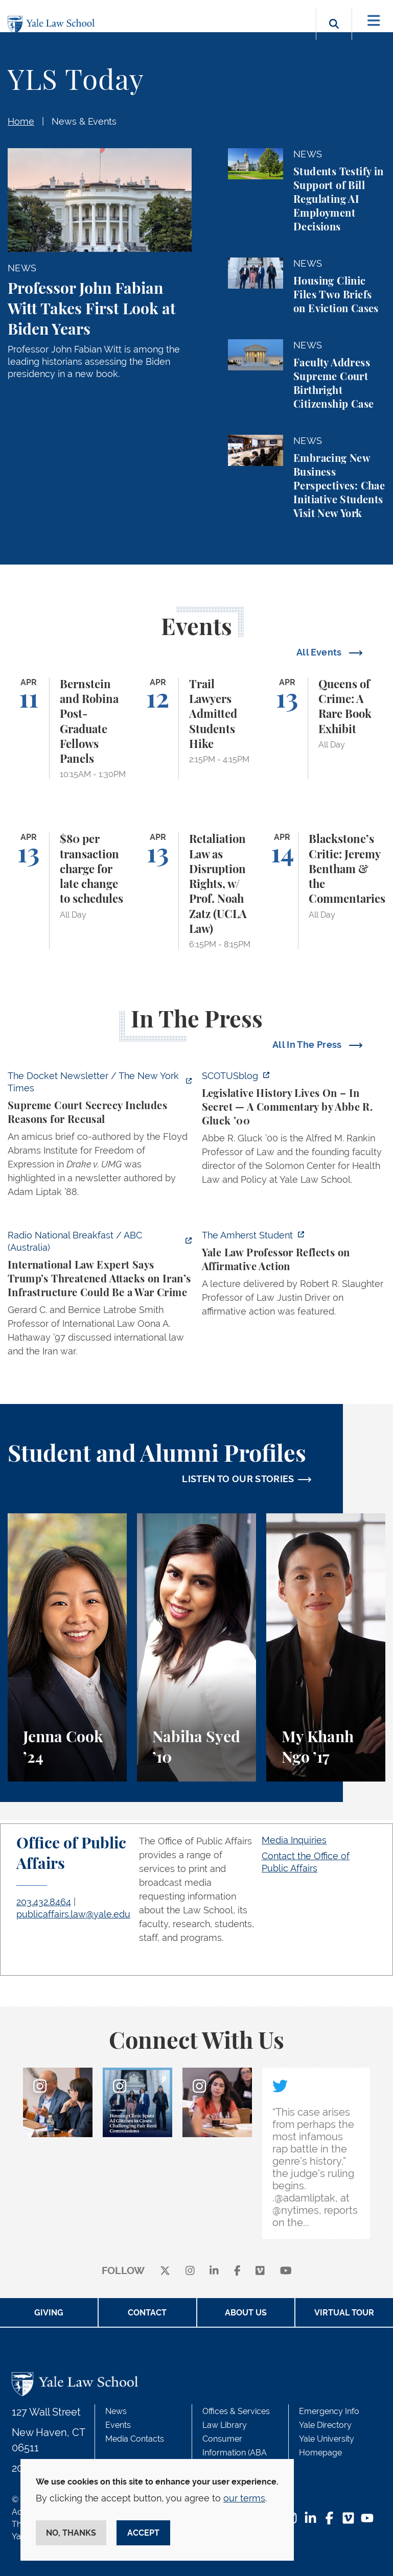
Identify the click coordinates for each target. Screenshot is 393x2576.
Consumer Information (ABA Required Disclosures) (243, 2452)
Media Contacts (134, 2439)
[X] (165, 2271)
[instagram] (190, 2271)
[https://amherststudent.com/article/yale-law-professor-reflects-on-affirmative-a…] (294, 1276)
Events (118, 2425)
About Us (246, 2312)
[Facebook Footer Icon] (329, 2519)
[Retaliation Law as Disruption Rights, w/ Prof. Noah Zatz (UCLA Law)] (196, 890)
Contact (147, 2312)
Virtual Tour (344, 2312)
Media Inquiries (294, 1840)
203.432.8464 (43, 1901)
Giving (48, 2312)
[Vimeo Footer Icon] (348, 2519)
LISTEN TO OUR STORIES (238, 1478)
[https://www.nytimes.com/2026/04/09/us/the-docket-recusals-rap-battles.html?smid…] (100, 1137)
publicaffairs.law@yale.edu (73, 1914)
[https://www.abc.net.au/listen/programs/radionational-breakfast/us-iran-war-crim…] (100, 1296)
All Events (320, 652)
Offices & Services (236, 2411)
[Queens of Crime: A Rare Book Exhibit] (325, 728)
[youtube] (286, 2271)
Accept (143, 2533)
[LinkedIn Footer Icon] (310, 2519)
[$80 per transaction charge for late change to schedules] (67, 890)
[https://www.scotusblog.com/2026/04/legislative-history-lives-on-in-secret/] (294, 1130)
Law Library (224, 2425)
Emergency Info (329, 2411)
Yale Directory (325, 2425)
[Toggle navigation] (374, 21)
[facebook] (237, 2271)
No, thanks (71, 2533)
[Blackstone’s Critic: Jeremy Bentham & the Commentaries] (325, 890)
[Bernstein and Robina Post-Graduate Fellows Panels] (67, 728)
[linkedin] (214, 2271)
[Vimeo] (260, 2271)
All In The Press (308, 1044)
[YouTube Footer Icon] (367, 2519)
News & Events (84, 121)
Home (21, 121)
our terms (244, 2498)
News (116, 2411)
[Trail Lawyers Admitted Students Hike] (196, 728)
